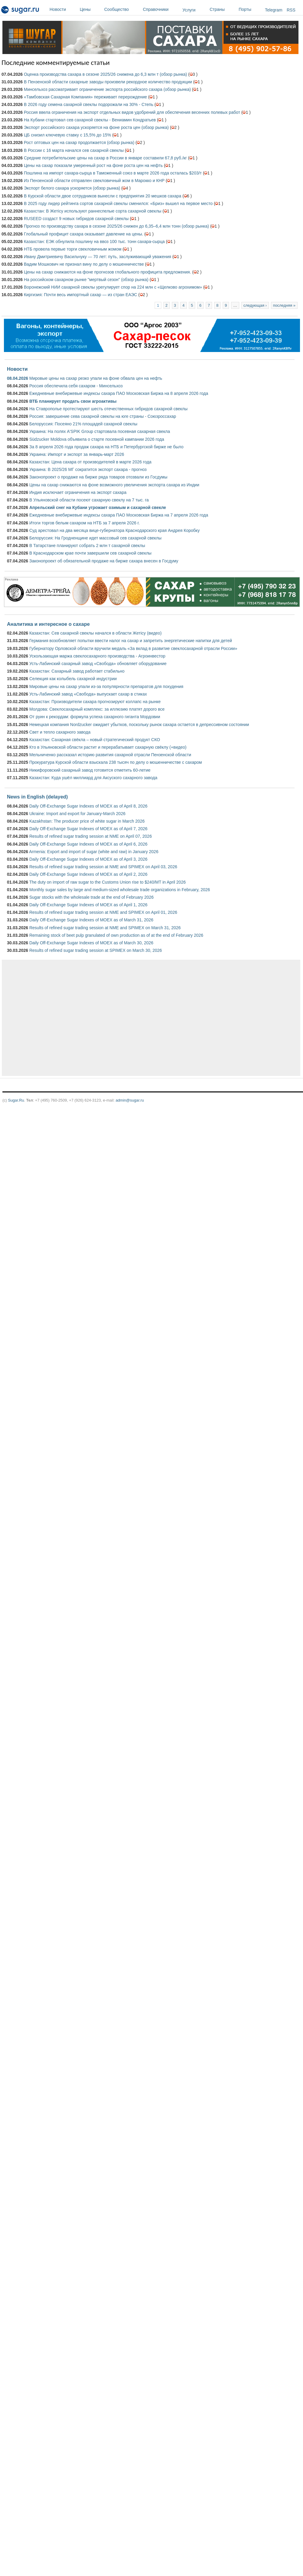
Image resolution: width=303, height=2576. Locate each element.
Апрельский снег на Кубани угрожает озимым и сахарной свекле (97, 507)
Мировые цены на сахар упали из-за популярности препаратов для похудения (106, 686)
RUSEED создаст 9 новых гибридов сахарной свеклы (76, 218)
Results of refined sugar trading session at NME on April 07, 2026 (90, 836)
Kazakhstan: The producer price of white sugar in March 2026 (87, 821)
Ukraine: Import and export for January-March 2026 (77, 813)
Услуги (188, 10)
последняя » (284, 305)
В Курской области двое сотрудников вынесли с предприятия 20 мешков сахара (102, 196)
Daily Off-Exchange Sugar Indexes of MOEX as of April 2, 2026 (88, 874)
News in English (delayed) (37, 796)
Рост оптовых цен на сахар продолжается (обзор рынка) (79, 142)
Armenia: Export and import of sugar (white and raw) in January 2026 (93, 851)
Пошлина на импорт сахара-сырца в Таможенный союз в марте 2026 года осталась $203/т (113, 173)
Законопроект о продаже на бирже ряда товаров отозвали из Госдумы (98, 477)
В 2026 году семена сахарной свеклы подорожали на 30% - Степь (88, 104)
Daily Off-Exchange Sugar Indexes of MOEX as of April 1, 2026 (88, 904)
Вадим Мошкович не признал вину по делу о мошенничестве (84, 264)
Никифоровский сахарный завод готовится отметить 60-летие (89, 770)
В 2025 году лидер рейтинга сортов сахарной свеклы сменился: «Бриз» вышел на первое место (118, 203)
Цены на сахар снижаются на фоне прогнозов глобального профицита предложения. (107, 272)
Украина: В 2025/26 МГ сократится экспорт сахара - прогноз (88, 469)
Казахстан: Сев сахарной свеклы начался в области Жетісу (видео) (95, 633)
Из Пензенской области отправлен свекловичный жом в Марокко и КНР (94, 180)
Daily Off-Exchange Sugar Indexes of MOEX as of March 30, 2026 (91, 942)
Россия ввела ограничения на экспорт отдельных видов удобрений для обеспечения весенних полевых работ (132, 112)
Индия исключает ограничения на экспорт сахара (78, 492)
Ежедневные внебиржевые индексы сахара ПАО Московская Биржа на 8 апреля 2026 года (118, 393)
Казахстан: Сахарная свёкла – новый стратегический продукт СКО (94, 739)
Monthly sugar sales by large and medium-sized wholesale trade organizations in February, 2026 (119, 889)
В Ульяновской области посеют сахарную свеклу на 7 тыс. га (89, 500)
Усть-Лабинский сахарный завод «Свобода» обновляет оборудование (97, 663)
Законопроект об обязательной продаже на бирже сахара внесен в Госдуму (103, 560)
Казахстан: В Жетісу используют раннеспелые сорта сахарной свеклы (92, 211)
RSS (291, 10)
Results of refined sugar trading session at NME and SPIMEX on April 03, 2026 (103, 866)
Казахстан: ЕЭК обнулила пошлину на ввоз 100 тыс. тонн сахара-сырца (94, 241)
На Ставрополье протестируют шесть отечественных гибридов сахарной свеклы (108, 408)
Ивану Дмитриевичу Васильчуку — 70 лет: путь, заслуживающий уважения (97, 256)
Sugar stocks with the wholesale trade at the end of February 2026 (91, 897)
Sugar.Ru (16, 1100)
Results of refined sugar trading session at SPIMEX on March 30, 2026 (95, 950)
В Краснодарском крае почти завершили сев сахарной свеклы (90, 553)
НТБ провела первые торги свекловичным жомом (72, 249)
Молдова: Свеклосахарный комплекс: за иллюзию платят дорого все (97, 709)
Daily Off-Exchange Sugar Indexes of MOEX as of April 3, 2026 (88, 859)
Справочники (161, 9)
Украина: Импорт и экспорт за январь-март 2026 (76, 454)
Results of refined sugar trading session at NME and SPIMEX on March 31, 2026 (105, 927)
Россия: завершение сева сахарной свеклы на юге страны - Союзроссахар (102, 416)
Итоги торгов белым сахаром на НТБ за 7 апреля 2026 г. (84, 522)
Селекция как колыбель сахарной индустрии (73, 678)
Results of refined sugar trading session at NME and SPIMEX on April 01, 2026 (103, 912)
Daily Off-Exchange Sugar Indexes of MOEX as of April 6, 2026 (88, 844)
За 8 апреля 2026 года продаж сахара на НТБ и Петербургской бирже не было (106, 446)
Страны (223, 9)
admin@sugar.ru (130, 1100)
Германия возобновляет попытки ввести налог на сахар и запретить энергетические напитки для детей (130, 640)
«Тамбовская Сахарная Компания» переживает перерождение (85, 96)
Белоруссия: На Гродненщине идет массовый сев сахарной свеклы (95, 538)
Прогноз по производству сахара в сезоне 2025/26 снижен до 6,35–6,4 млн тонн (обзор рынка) (116, 226)
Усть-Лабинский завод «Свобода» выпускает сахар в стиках (88, 694)
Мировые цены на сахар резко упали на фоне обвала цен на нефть (95, 378)
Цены (90, 9)
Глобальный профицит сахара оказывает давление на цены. (83, 234)
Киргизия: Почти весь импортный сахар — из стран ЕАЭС (80, 294)
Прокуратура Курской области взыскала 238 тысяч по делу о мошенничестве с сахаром (115, 762)
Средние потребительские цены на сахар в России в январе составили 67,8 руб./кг (105, 157)
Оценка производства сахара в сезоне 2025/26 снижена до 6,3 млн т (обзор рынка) (105, 74)
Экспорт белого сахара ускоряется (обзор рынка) (72, 188)
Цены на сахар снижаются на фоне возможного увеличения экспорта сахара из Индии (114, 484)
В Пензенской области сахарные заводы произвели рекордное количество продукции (108, 81)
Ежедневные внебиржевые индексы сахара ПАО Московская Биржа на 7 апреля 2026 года (118, 515)
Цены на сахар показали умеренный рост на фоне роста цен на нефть (93, 165)
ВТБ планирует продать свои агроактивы (73, 401)
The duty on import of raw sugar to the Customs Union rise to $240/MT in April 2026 (107, 882)
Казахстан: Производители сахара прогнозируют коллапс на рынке (95, 701)
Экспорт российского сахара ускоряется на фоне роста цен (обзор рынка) (96, 127)
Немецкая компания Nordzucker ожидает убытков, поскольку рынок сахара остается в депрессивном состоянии (139, 724)
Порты (250, 9)
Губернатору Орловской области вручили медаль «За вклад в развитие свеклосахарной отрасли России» (133, 648)
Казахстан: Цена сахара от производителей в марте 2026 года (90, 461)
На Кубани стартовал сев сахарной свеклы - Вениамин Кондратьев (90, 119)
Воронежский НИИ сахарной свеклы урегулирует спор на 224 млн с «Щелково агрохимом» (113, 287)
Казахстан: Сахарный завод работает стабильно (76, 671)
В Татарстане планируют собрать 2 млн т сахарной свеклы (87, 545)
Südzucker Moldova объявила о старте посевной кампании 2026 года (96, 439)
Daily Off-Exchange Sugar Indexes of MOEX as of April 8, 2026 (88, 806)
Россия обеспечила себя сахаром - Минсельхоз (76, 385)
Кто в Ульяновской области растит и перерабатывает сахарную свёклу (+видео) (107, 747)
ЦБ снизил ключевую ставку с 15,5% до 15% (67, 135)
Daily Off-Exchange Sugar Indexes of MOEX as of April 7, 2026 (88, 828)
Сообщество (122, 9)
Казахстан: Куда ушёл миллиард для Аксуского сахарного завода (93, 777)
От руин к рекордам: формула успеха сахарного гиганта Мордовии (94, 716)
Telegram (273, 10)
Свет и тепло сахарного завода (59, 732)
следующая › (255, 305)
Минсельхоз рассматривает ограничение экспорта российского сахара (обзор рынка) (107, 89)
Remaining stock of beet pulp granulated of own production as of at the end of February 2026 (116, 935)
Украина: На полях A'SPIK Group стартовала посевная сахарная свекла (99, 431)
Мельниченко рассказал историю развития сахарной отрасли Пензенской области (110, 754)
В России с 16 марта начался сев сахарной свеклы (74, 150)
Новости (63, 9)
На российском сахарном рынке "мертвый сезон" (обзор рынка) (86, 279)
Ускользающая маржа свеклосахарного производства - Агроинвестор (97, 656)
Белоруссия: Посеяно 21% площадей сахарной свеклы (83, 423)
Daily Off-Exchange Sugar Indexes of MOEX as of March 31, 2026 (91, 919)
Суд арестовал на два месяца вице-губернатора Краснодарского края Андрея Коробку (114, 530)
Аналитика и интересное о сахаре (48, 624)
